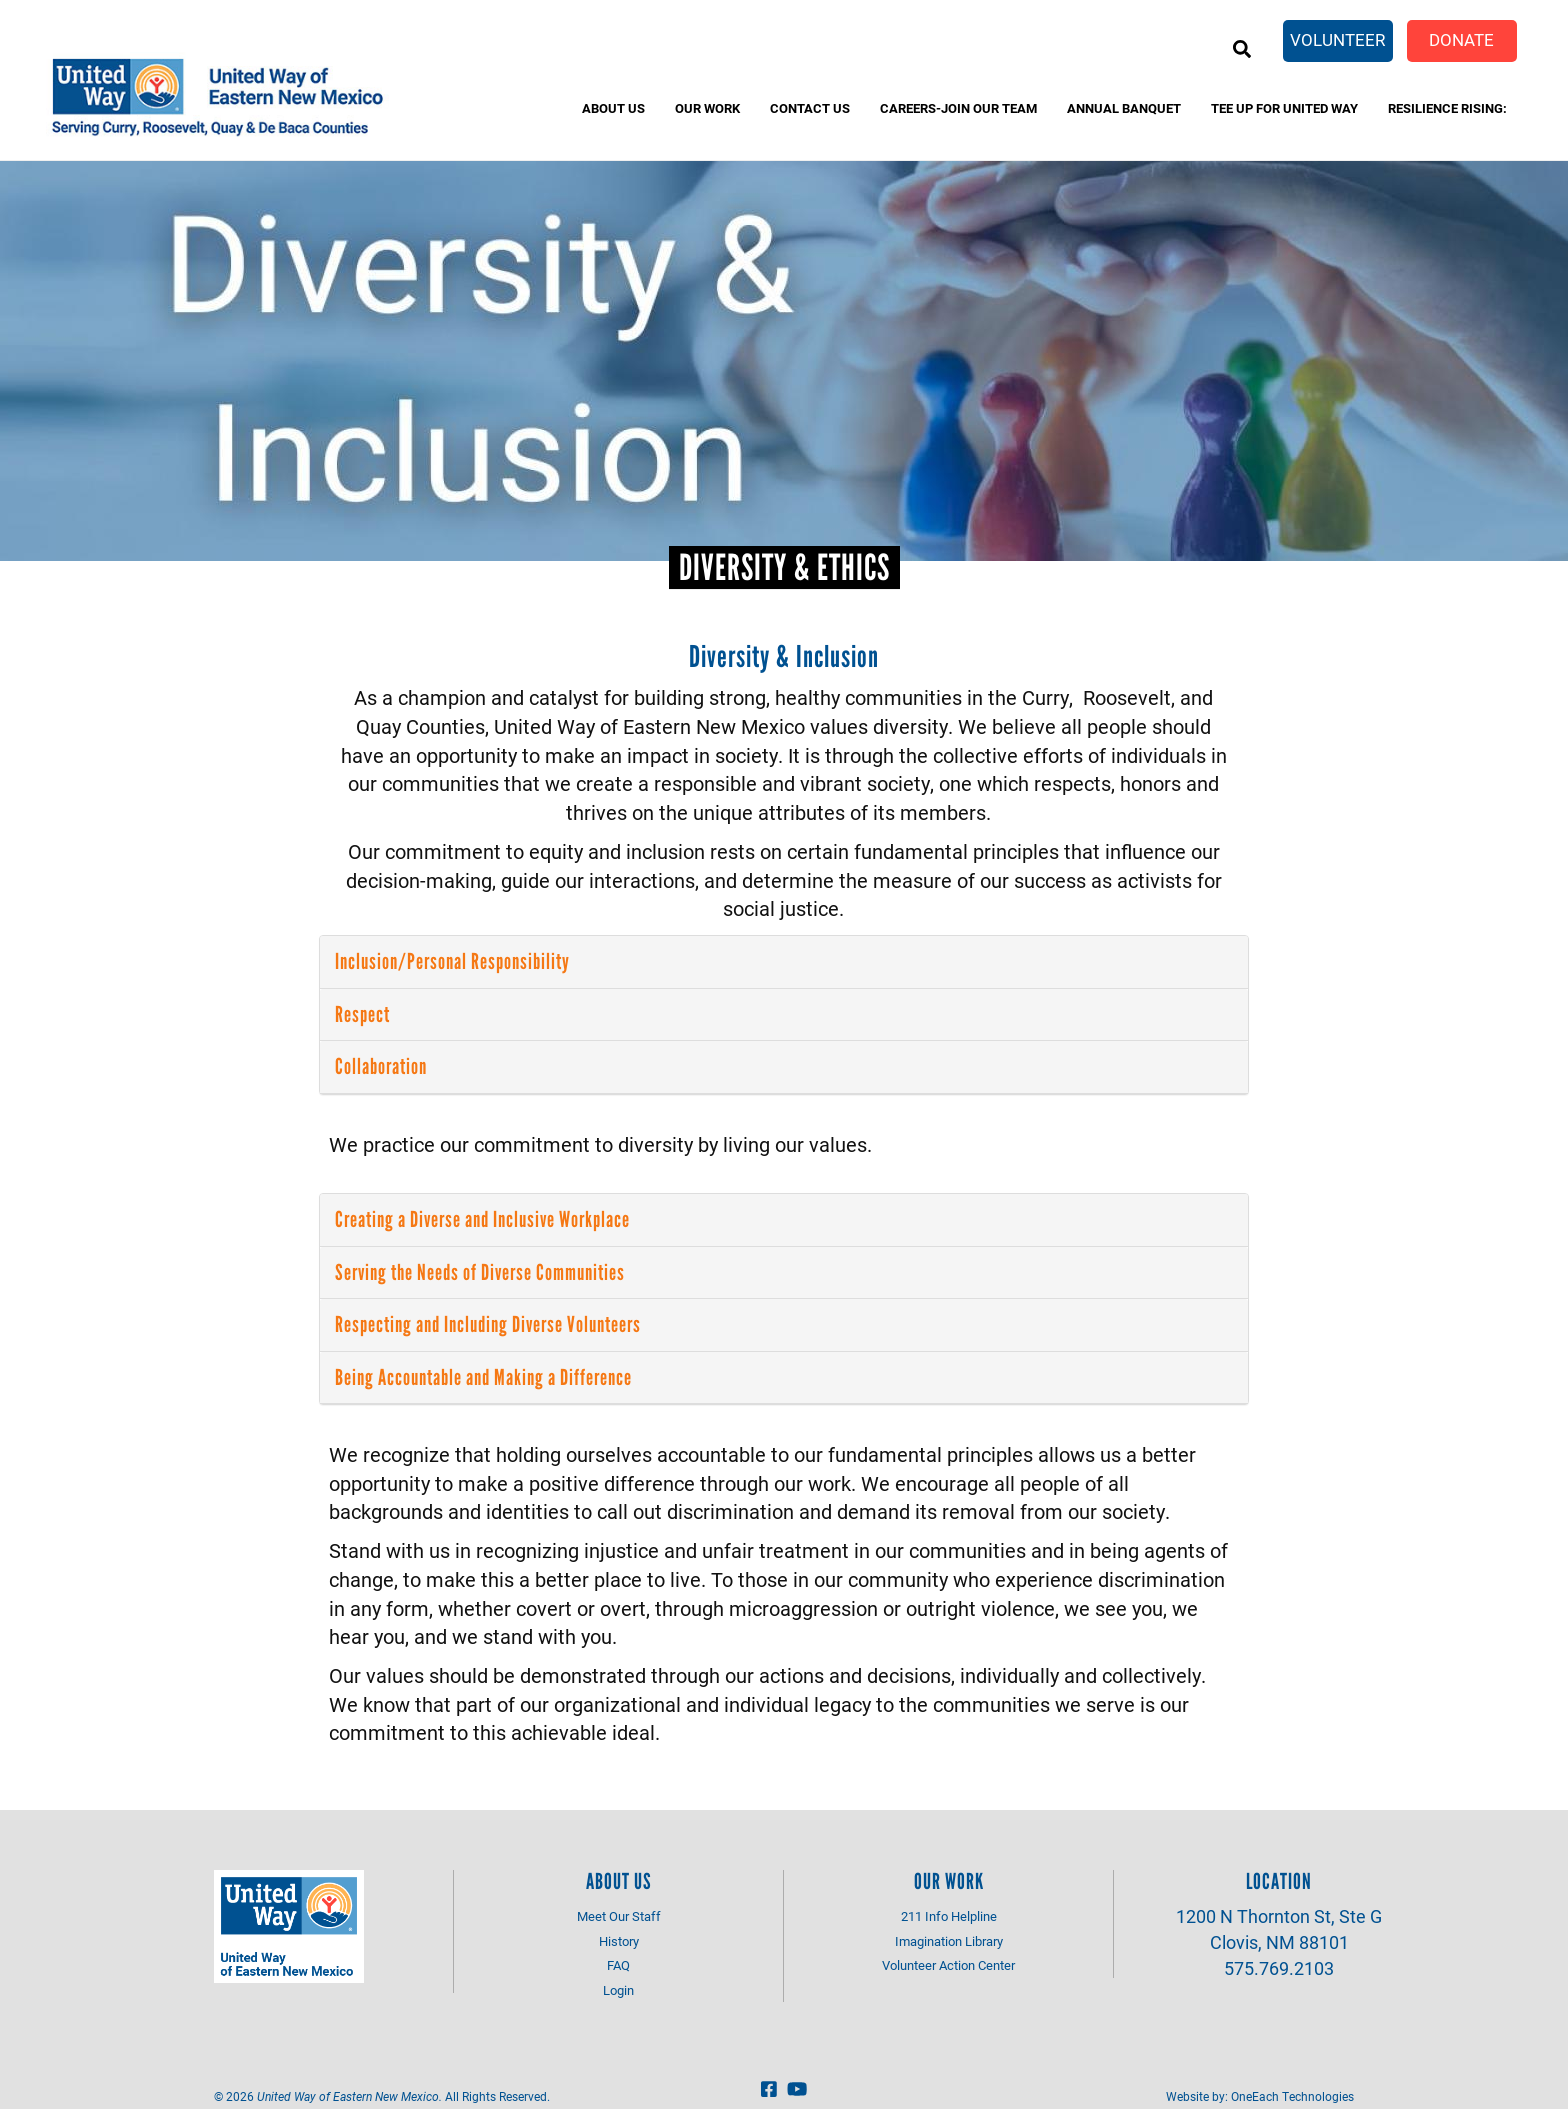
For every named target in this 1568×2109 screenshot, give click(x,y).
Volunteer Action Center (948, 1965)
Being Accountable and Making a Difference (483, 1377)
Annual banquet (1124, 108)
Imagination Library (949, 1941)
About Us (613, 108)
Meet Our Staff (619, 1916)
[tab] (784, 962)
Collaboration (381, 1066)
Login (618, 1990)
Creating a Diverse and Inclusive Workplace (482, 1219)
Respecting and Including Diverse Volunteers (488, 1324)
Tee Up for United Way (1284, 108)
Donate (1461, 39)
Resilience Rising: (1447, 108)
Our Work (707, 108)
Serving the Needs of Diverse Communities (480, 1272)
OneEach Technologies (1292, 2096)
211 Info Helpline (949, 1916)
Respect (362, 1014)
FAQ (618, 1965)
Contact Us (810, 108)
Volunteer (1337, 39)
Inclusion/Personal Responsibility (452, 961)
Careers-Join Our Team (958, 108)
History (619, 1941)
